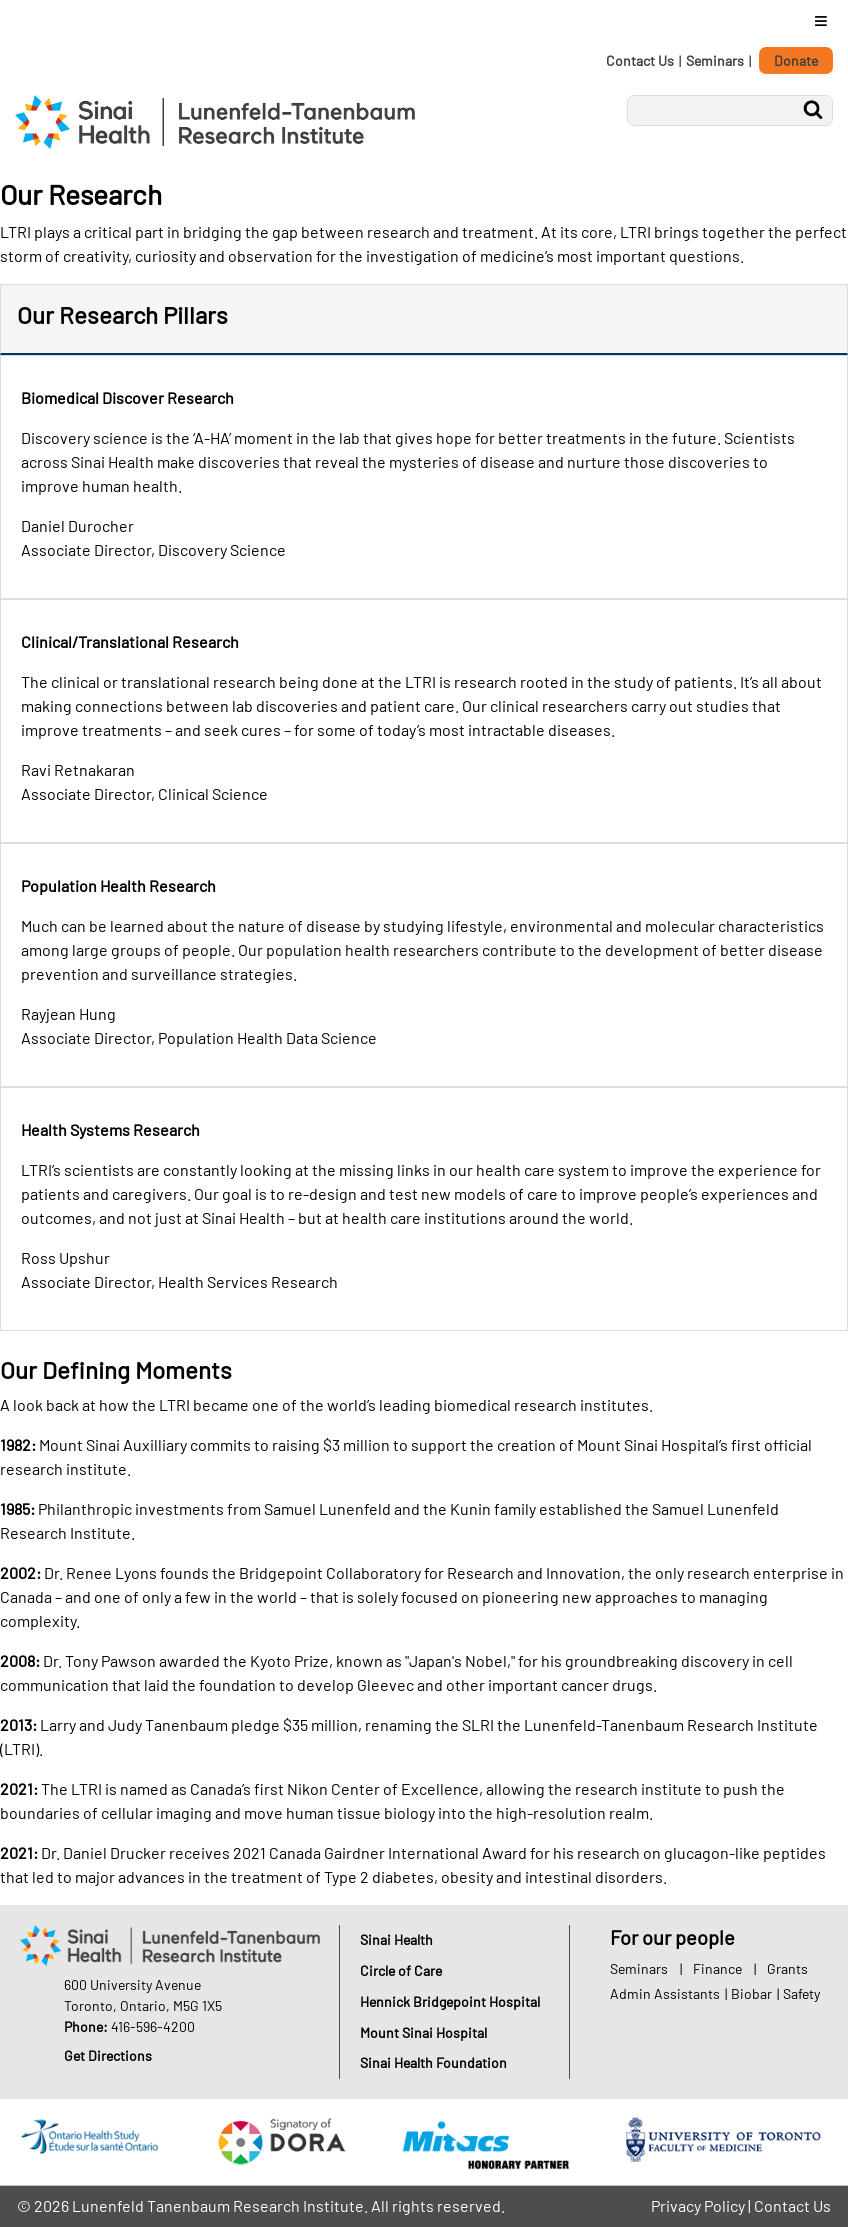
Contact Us (640, 60)
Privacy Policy (698, 2205)
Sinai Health (396, 1939)
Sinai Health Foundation (433, 2062)
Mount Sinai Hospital (423, 2032)
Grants (787, 1968)
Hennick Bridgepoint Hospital (450, 2001)
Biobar (751, 1993)
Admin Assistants (665, 1993)
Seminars (715, 60)
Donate (796, 60)
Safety (801, 1993)
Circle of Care (401, 1970)
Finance (717, 1968)
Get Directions (108, 2055)
